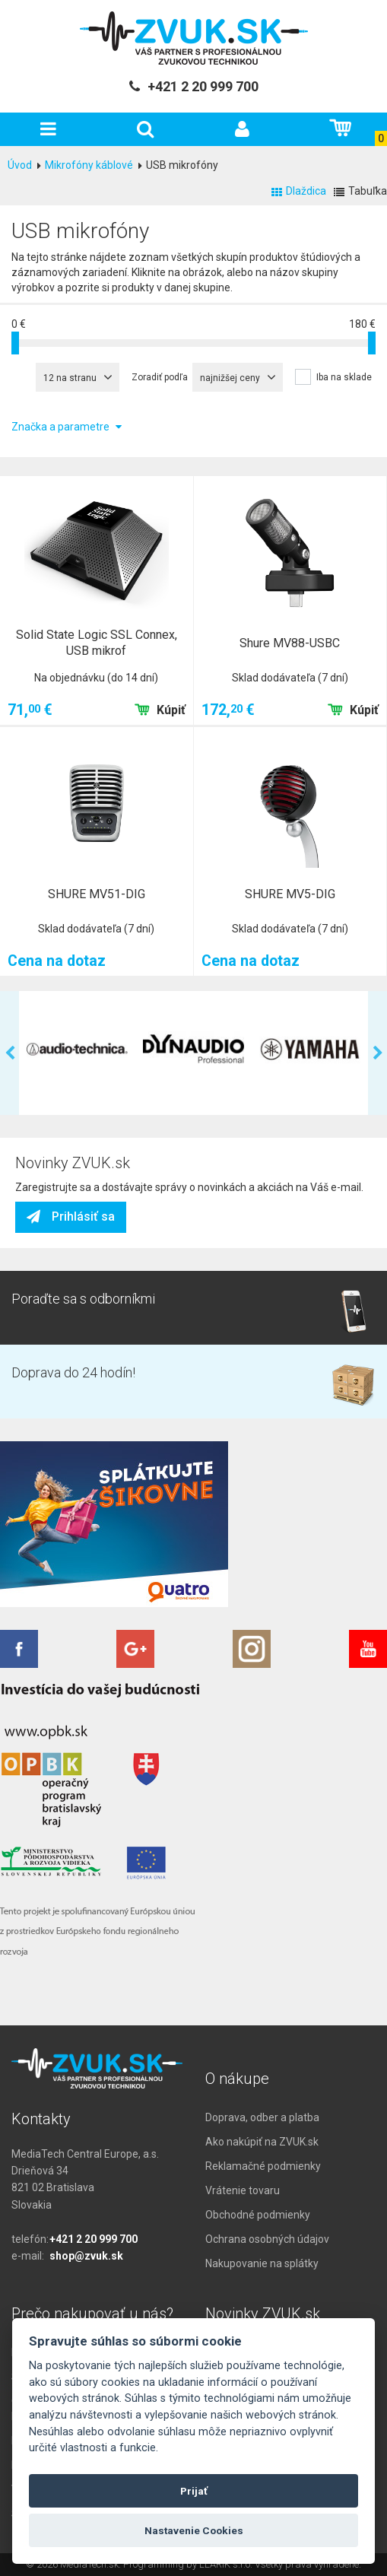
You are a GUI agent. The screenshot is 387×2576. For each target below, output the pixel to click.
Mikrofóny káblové (89, 165)
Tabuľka (360, 191)
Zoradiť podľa (160, 377)
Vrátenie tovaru (242, 2190)
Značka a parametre (66, 427)
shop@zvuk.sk (86, 2256)
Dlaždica (298, 191)
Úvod (20, 165)
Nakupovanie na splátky (262, 2263)
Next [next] (377, 1053)
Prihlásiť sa (71, 1216)
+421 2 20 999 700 (93, 2239)
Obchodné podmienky (257, 2215)
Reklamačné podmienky (263, 2166)
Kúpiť (160, 710)
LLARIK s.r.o (224, 2564)
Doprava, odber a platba (262, 2117)
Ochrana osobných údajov (267, 2239)
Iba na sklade (344, 377)
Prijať (194, 2491)
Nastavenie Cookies (193, 2530)
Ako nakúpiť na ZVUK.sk (262, 2142)
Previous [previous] (9, 1053)
